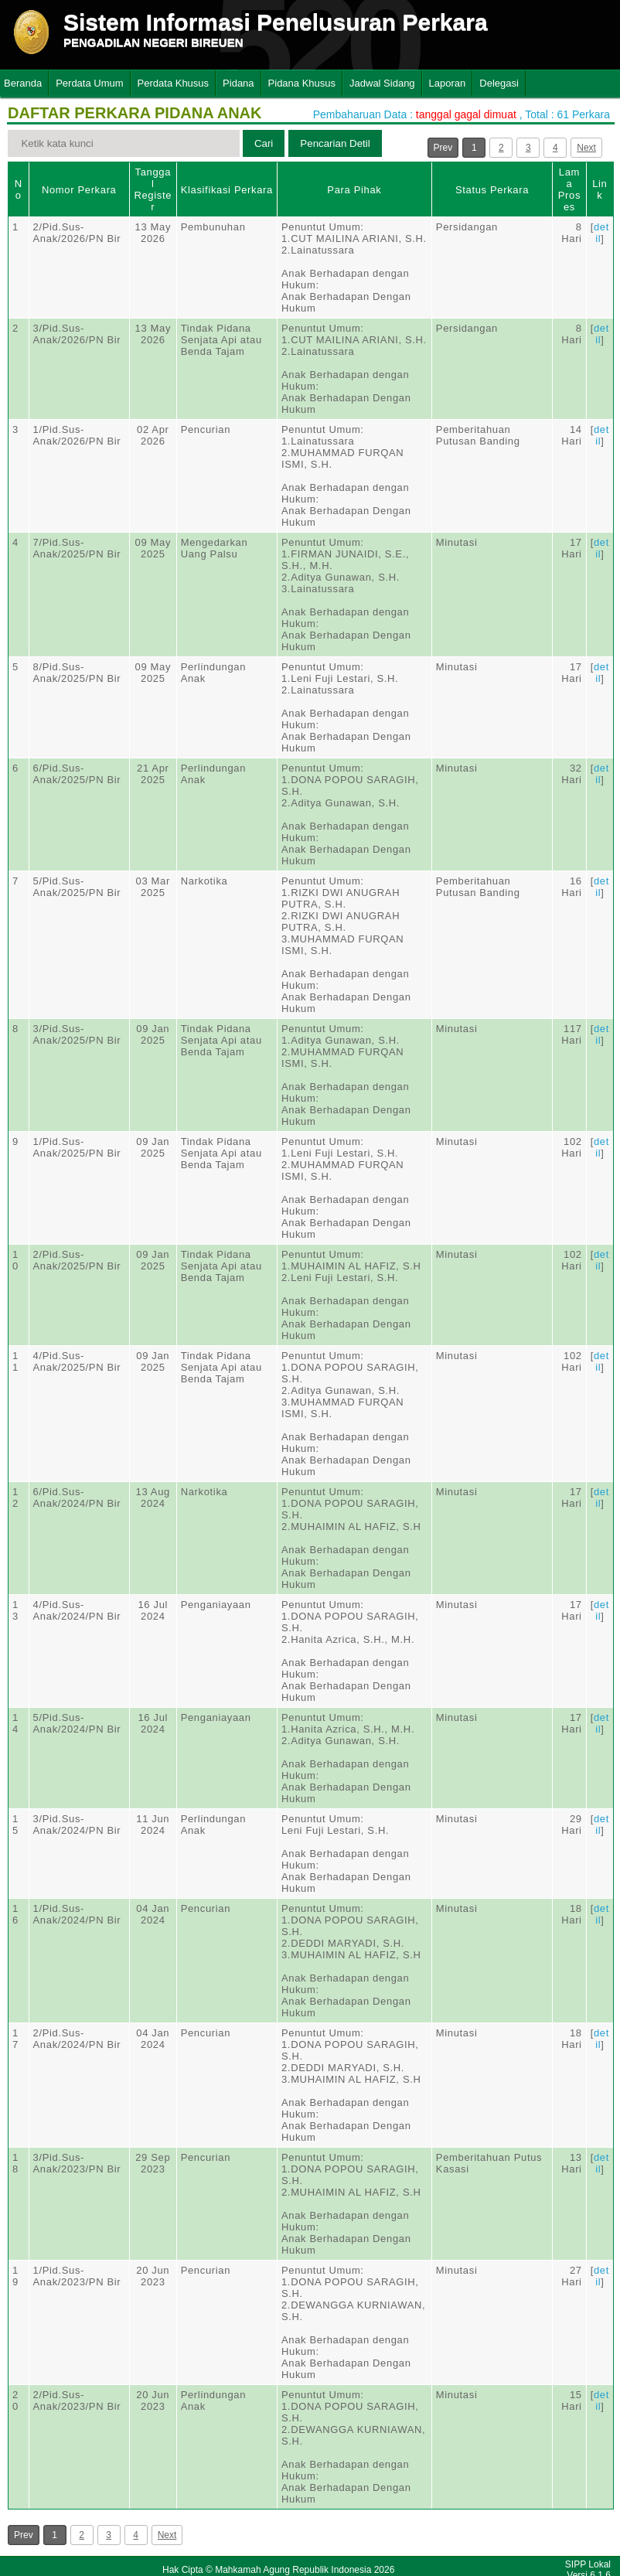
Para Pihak (354, 190)
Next (586, 147)
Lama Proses (569, 189)
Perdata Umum (89, 83)
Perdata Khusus (174, 83)
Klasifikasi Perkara (227, 190)
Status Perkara (492, 190)
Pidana (238, 83)
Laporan (447, 83)
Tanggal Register (153, 189)
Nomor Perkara (79, 190)
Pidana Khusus (302, 83)
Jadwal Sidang (382, 83)
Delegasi (499, 83)
